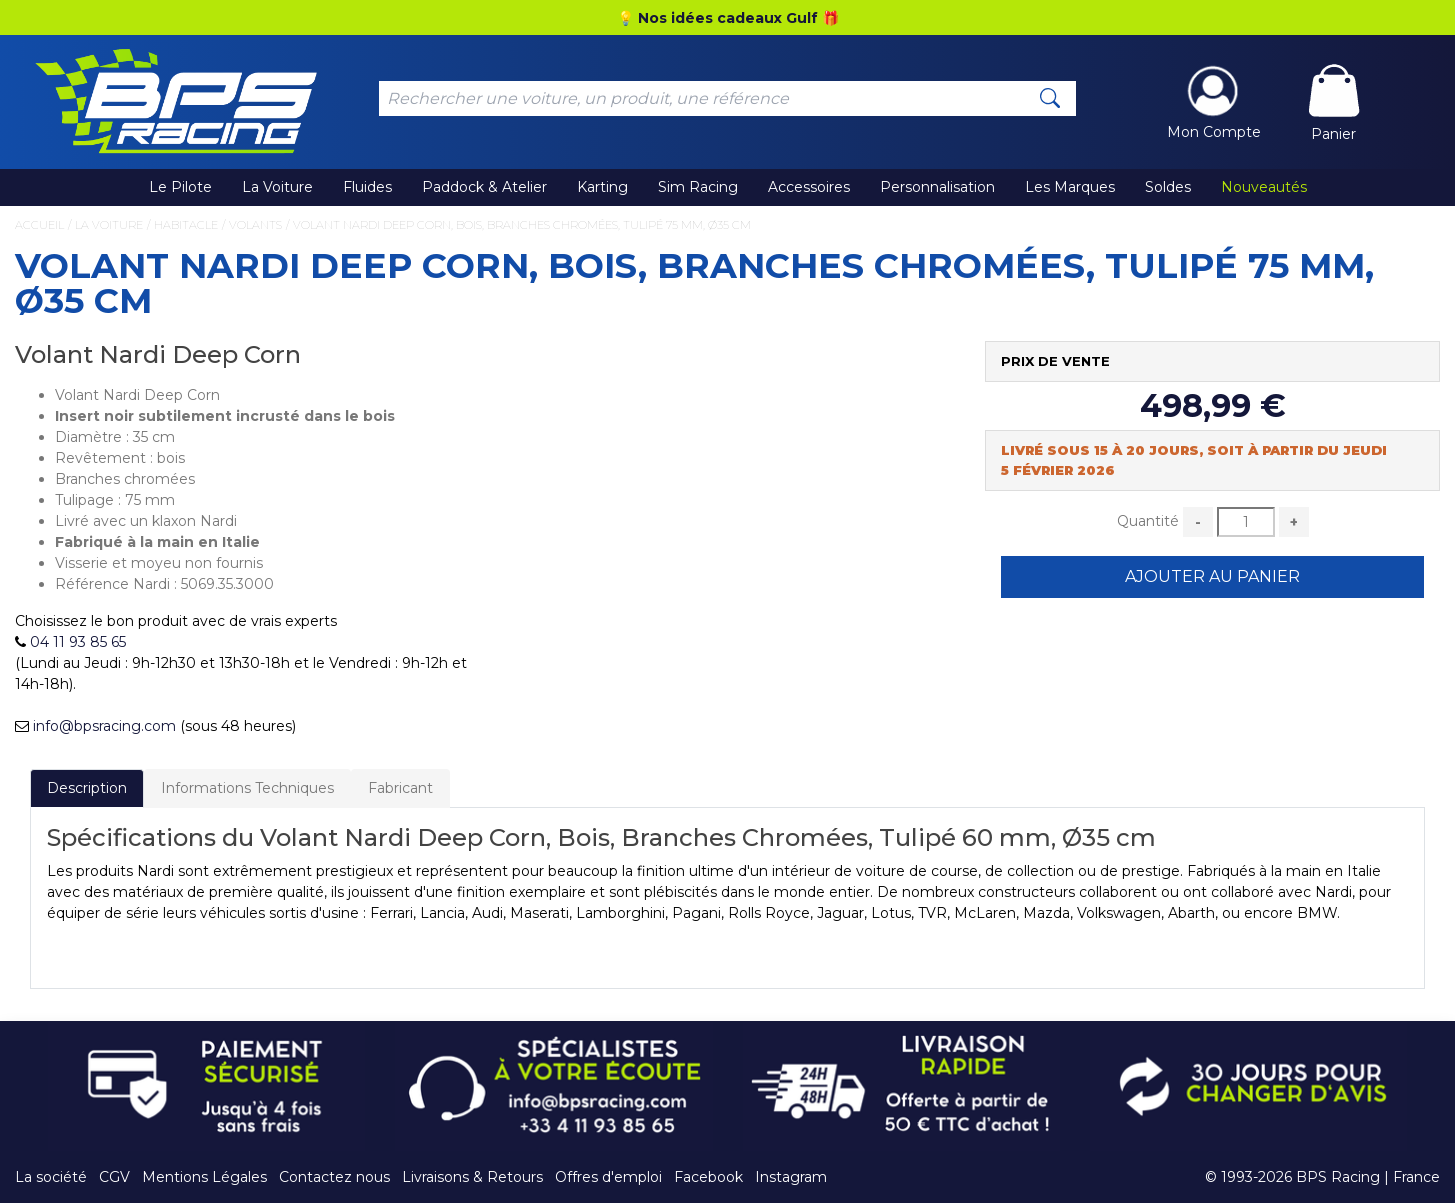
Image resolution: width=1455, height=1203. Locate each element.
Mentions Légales (204, 1177)
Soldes (1168, 187)
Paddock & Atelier (484, 187)
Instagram (791, 1177)
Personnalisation (937, 187)
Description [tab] (87, 788)
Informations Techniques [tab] (247, 788)
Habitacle (186, 225)
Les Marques (1070, 187)
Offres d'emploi (608, 1177)
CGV (114, 1177)
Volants (255, 225)
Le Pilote (180, 187)
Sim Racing (698, 187)
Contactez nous (334, 1177)
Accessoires (809, 187)
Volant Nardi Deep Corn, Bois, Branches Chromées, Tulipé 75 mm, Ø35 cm (522, 225)
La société (51, 1177)
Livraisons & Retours (472, 1177)
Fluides (367, 187)
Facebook (708, 1177)
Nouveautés (1264, 187)
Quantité (1148, 521)
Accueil (39, 225)
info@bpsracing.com (104, 726)
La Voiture (277, 187)
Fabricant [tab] (400, 788)
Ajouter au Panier (1212, 576)
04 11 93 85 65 (78, 642)
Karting (602, 187)
